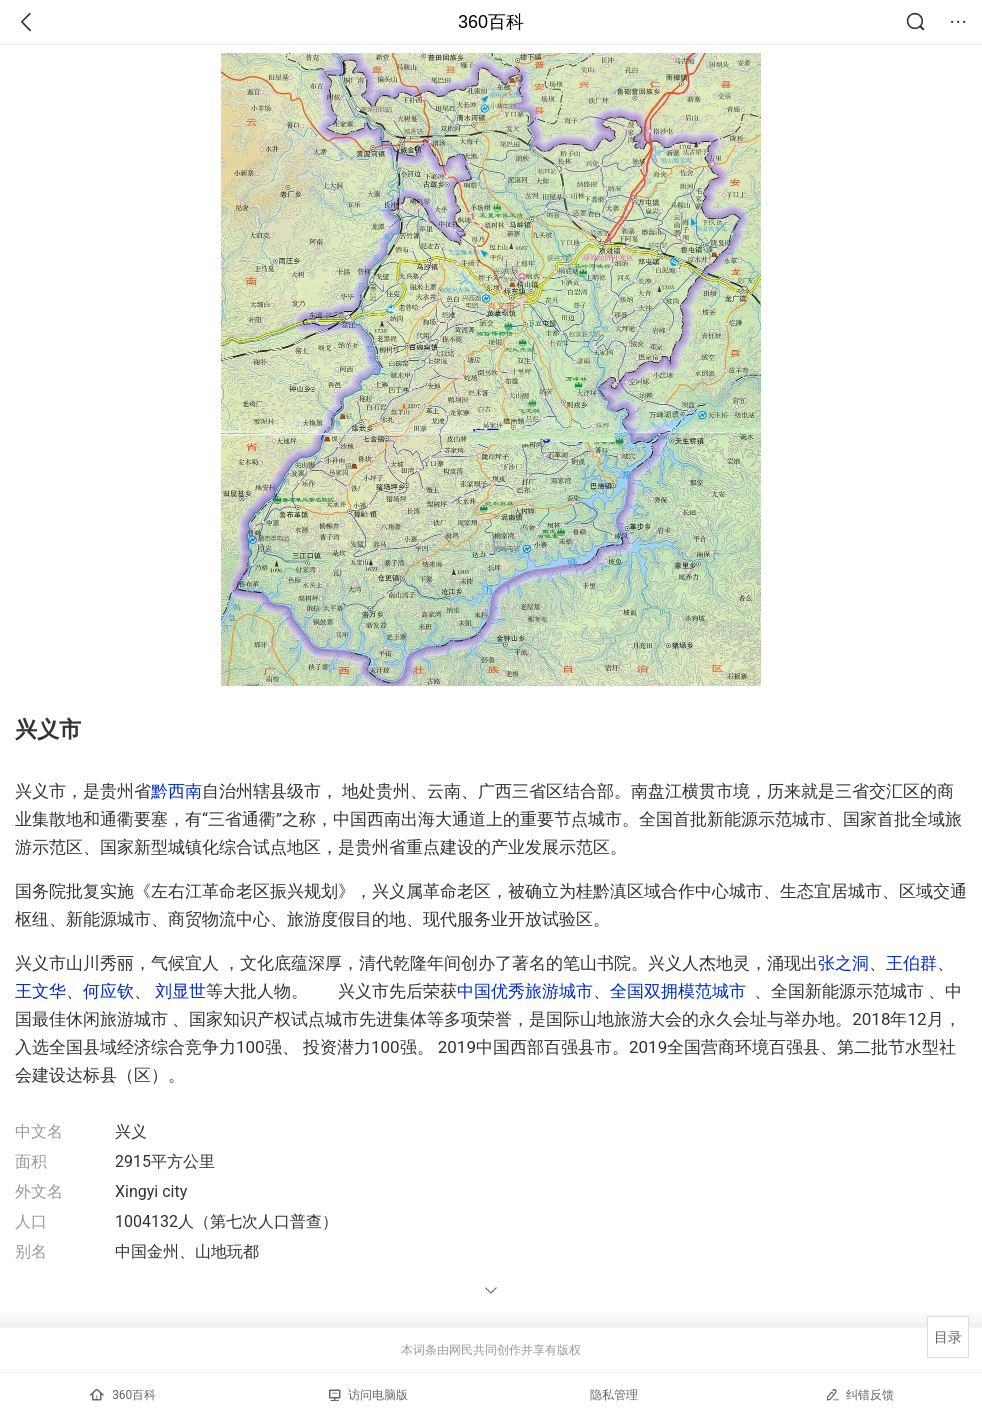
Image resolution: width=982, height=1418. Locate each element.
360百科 (491, 22)
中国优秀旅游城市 (525, 991)
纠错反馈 (859, 1394)
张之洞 (843, 963)
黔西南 (176, 791)
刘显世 (180, 991)
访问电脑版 (368, 1395)
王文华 (40, 991)
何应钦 (108, 991)
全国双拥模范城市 (678, 991)
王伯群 (911, 963)
